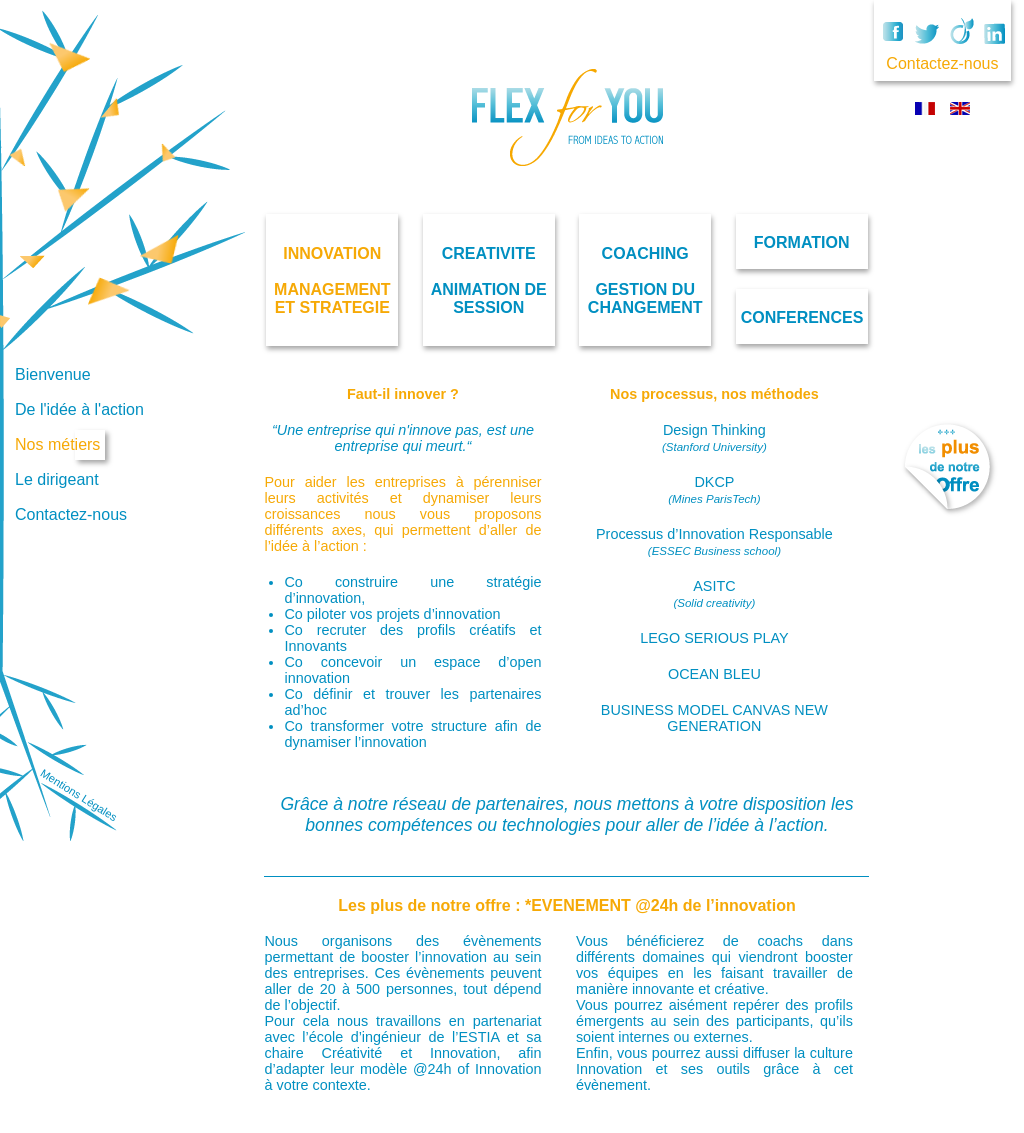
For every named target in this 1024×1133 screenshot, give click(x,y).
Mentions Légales (78, 795)
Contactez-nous (71, 514)
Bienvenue (53, 374)
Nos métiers (57, 444)
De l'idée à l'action (79, 409)
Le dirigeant (57, 479)
